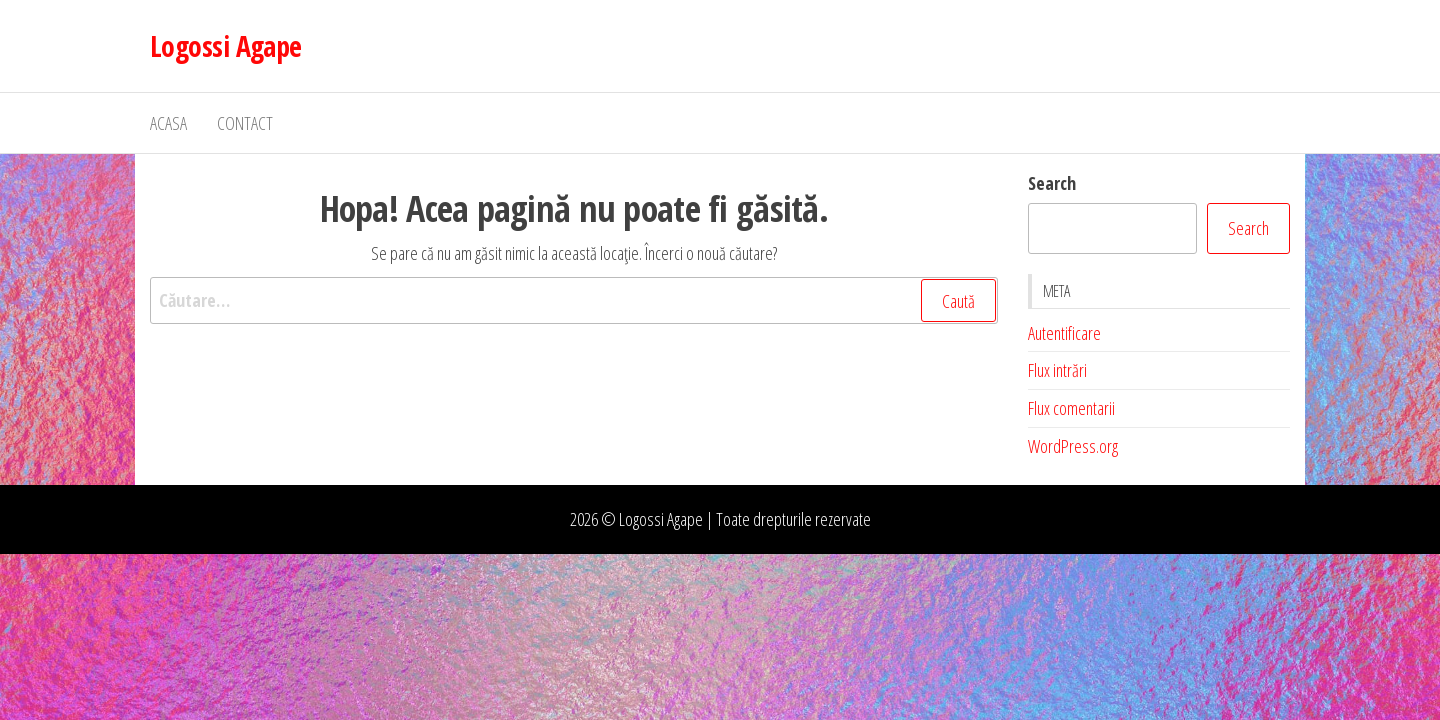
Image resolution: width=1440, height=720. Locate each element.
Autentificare (1064, 333)
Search (1052, 183)
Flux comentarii (1071, 408)
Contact (245, 123)
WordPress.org (1073, 446)
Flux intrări (1057, 370)
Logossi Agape (226, 46)
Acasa (168, 123)
